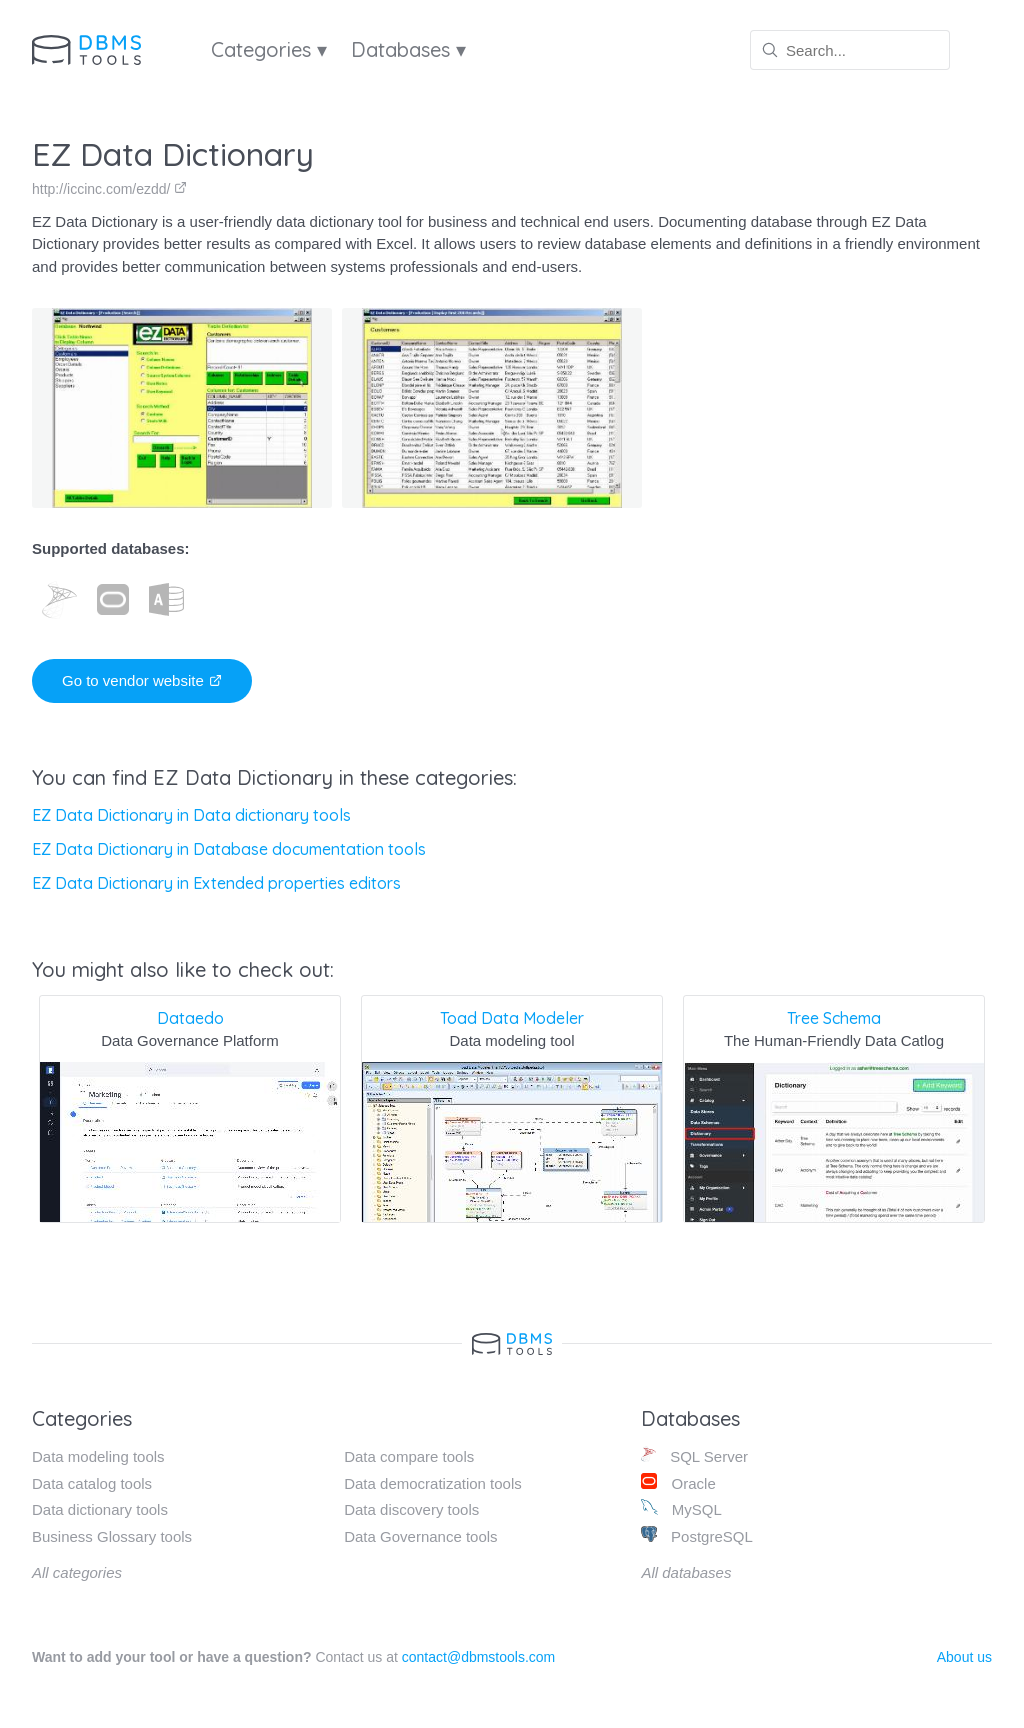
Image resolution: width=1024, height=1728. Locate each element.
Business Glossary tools (112, 1536)
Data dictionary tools (100, 1509)
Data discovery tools (411, 1509)
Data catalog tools (92, 1483)
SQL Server (694, 1455)
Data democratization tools (433, 1483)
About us (964, 1657)
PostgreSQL (696, 1535)
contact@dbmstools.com (479, 1657)
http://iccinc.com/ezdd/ (109, 189)
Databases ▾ (408, 49)
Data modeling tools (98, 1456)
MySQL (681, 1508)
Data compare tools (409, 1456)
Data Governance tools (420, 1536)
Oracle (678, 1482)
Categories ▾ (269, 49)
